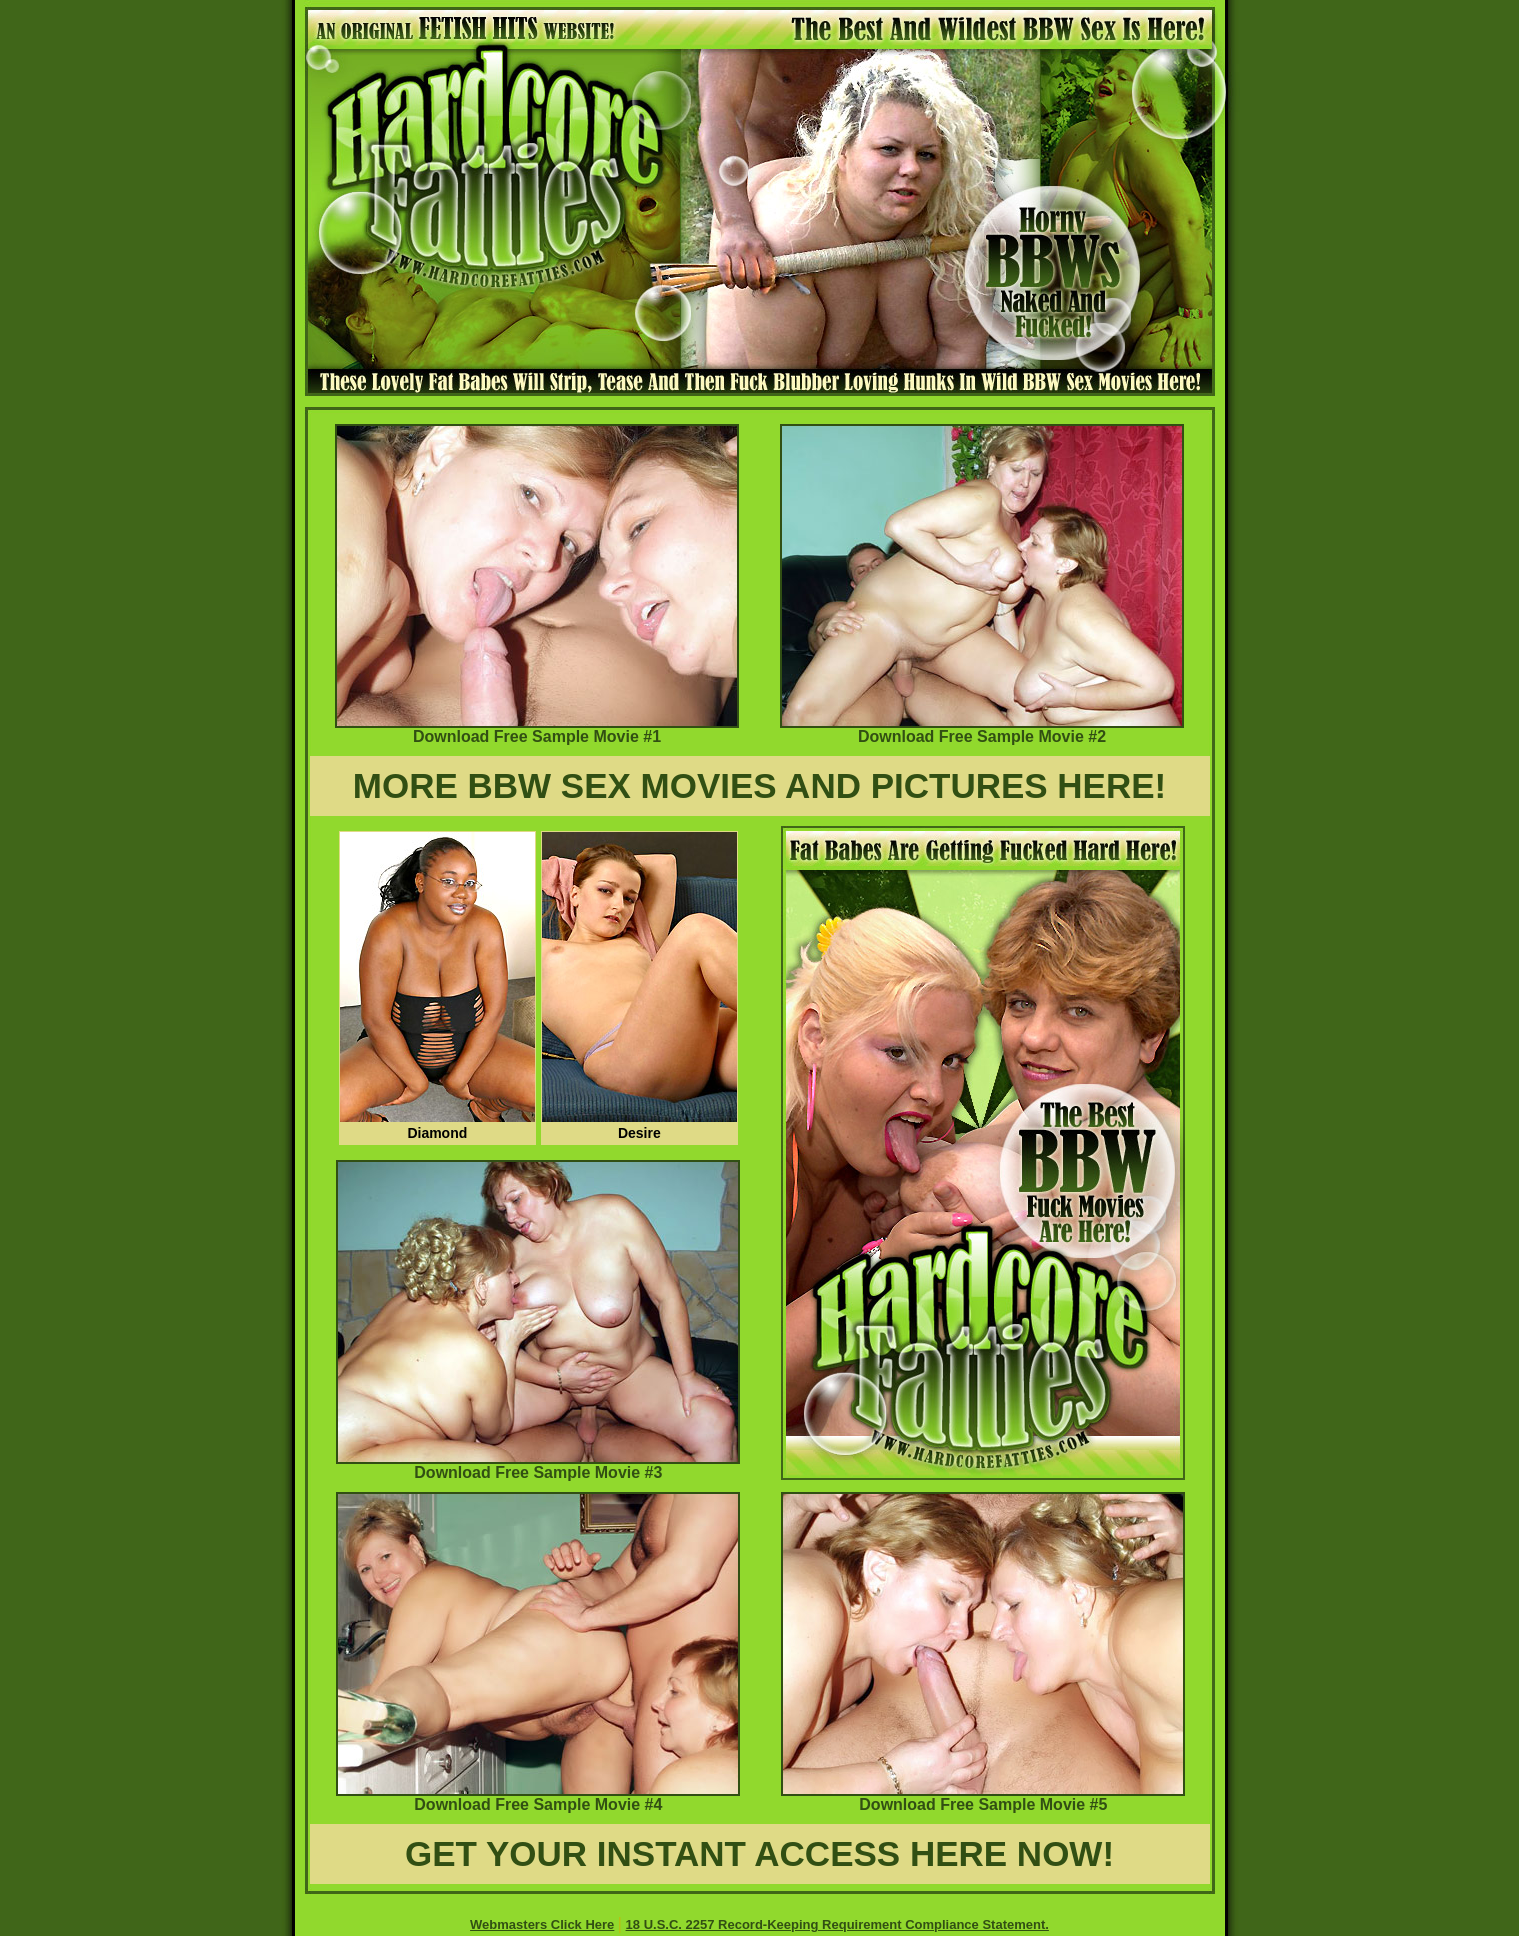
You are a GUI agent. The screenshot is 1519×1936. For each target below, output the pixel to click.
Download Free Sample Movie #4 (538, 1797)
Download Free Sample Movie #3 (538, 1465)
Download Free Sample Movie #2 (982, 729)
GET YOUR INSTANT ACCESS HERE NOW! (759, 1853)
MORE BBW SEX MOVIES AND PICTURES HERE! (760, 785)
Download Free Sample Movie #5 (983, 1797)
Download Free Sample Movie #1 (537, 729)
